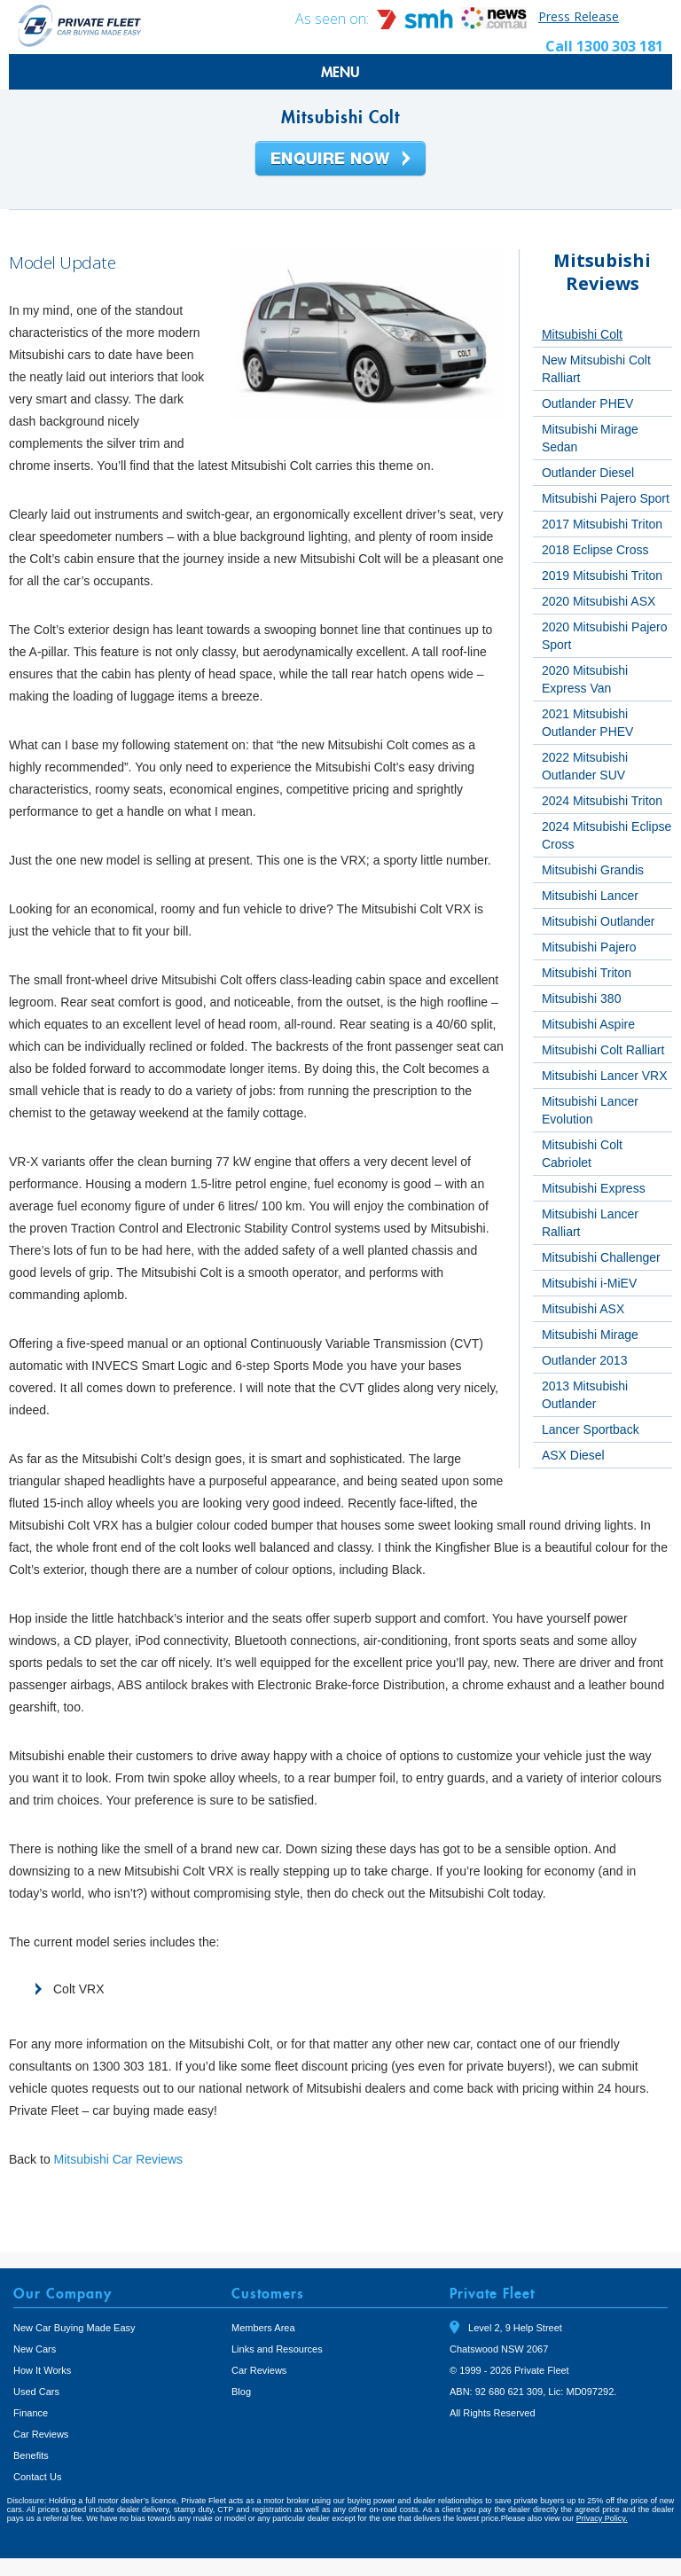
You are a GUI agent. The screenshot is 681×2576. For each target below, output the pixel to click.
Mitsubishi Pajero (589, 947)
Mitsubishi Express (594, 1188)
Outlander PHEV (588, 403)
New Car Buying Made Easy (74, 2327)
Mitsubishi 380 (582, 998)
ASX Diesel (573, 1455)
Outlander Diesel (588, 473)
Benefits (31, 2455)
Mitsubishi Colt (582, 334)
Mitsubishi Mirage (590, 1334)
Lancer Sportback (590, 1429)
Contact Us (37, 2476)
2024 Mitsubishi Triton (602, 801)
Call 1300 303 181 (604, 46)
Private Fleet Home (80, 25)
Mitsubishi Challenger (601, 1257)
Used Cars (36, 2391)
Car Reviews (40, 2434)
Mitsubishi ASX (583, 1309)
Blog (241, 2391)
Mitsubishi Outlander (598, 921)
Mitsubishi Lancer (590, 896)
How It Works (42, 2370)
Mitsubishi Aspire (588, 1024)
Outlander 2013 (585, 1360)
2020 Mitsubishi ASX (598, 601)
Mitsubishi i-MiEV (589, 1283)
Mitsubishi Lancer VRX (605, 1076)
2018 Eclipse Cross (595, 550)
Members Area (263, 2327)
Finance (30, 2413)
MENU (340, 72)
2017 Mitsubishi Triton (602, 524)
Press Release (578, 16)
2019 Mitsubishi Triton (602, 575)
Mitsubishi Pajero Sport (605, 498)
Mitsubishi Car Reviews (118, 2159)
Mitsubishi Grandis (593, 870)
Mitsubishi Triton (586, 973)
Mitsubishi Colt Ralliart (603, 1050)
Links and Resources (277, 2349)
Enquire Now (340, 159)
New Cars (34, 2349)
